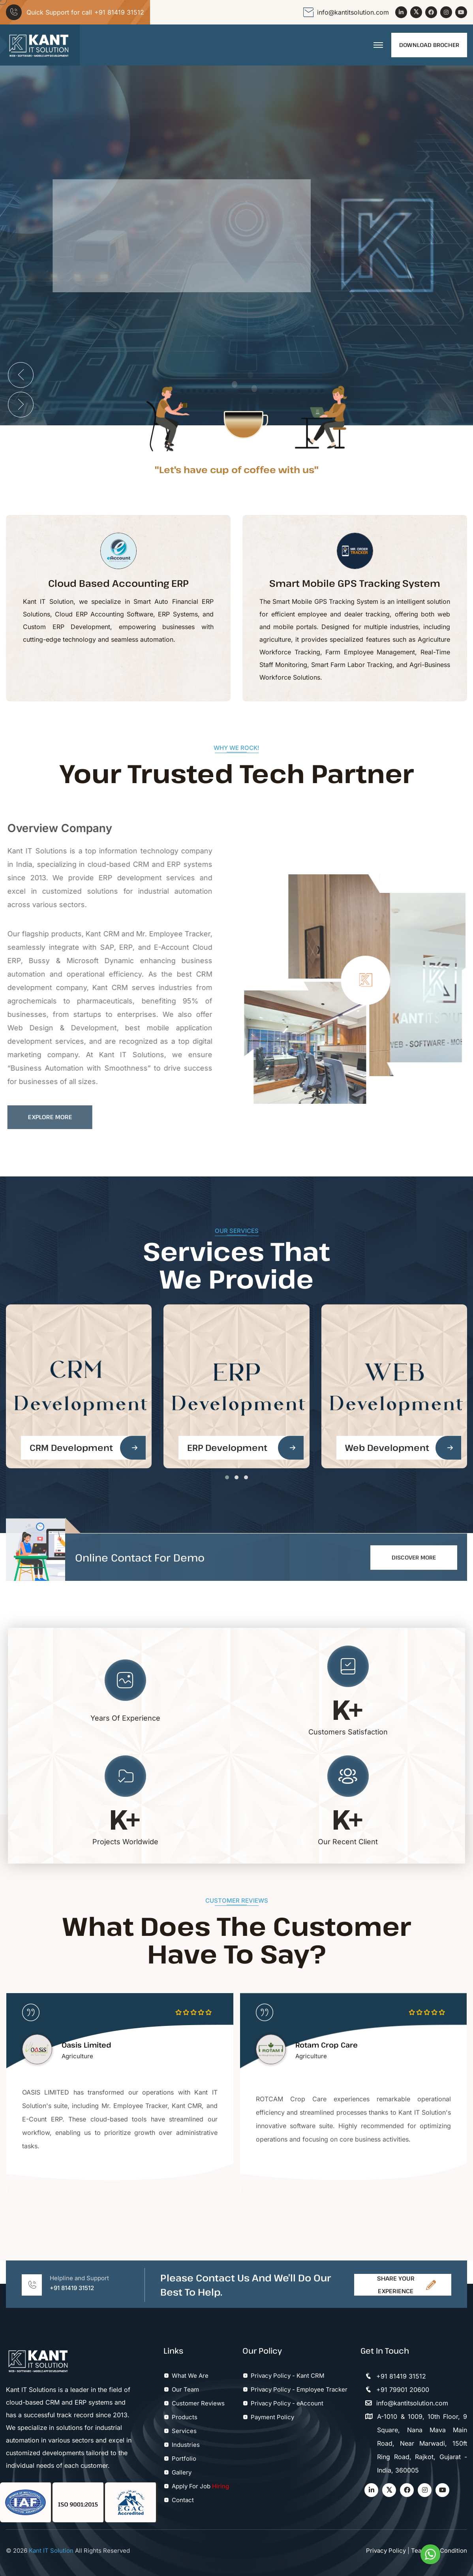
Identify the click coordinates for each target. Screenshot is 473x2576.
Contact (183, 2500)
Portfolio (184, 2458)
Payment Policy (272, 2417)
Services (184, 2431)
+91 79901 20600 (394, 2390)
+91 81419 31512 (119, 12)
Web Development (387, 1448)
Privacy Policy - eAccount (287, 2403)
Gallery (181, 2472)
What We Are (190, 2375)
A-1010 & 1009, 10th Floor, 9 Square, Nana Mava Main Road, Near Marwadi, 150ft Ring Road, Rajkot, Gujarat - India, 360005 (413, 2443)
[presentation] (21, 375)
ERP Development (227, 1447)
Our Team (185, 2389)
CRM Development (71, 1447)
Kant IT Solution (50, 2550)
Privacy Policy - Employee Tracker (299, 2389)
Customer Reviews (198, 2403)
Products (184, 2417)
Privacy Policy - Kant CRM (288, 2375)
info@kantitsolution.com (353, 12)
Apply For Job (191, 2486)
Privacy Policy (386, 2550)
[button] (227, 1477)
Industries (186, 2444)
